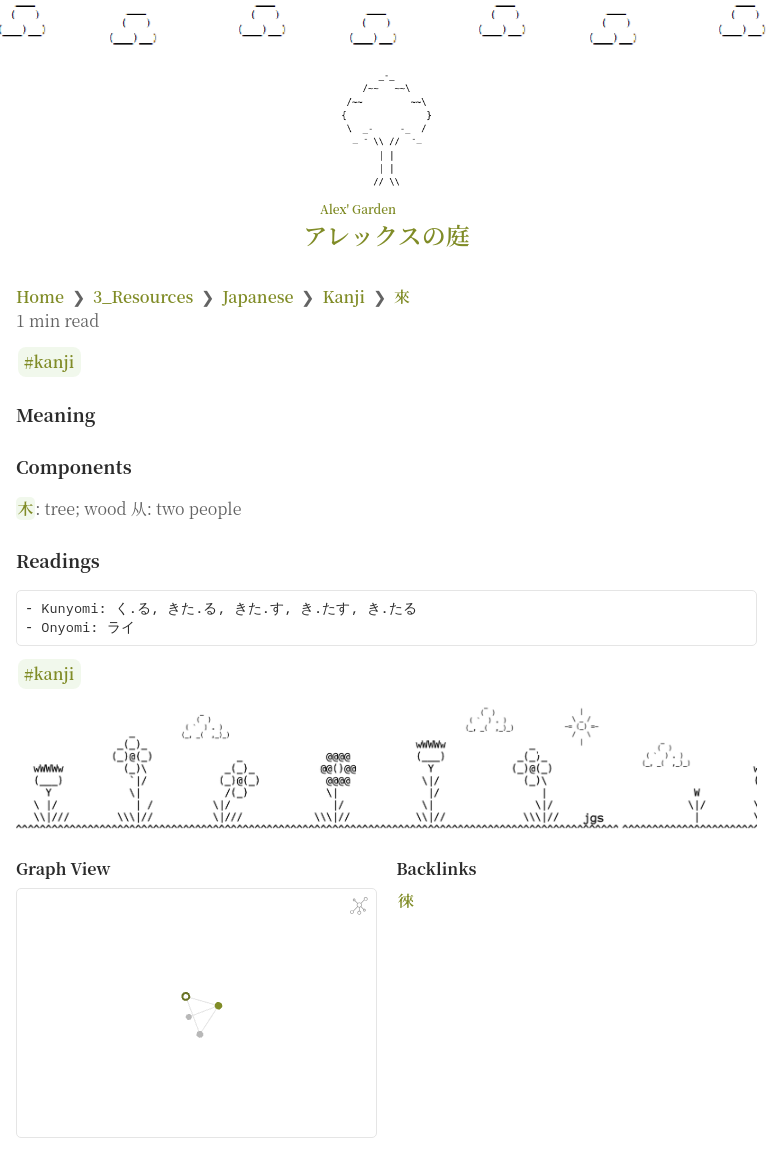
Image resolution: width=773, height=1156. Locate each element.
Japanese (257, 296)
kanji (54, 362)
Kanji (343, 296)
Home (40, 296)
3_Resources (143, 296)
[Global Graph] (359, 906)
